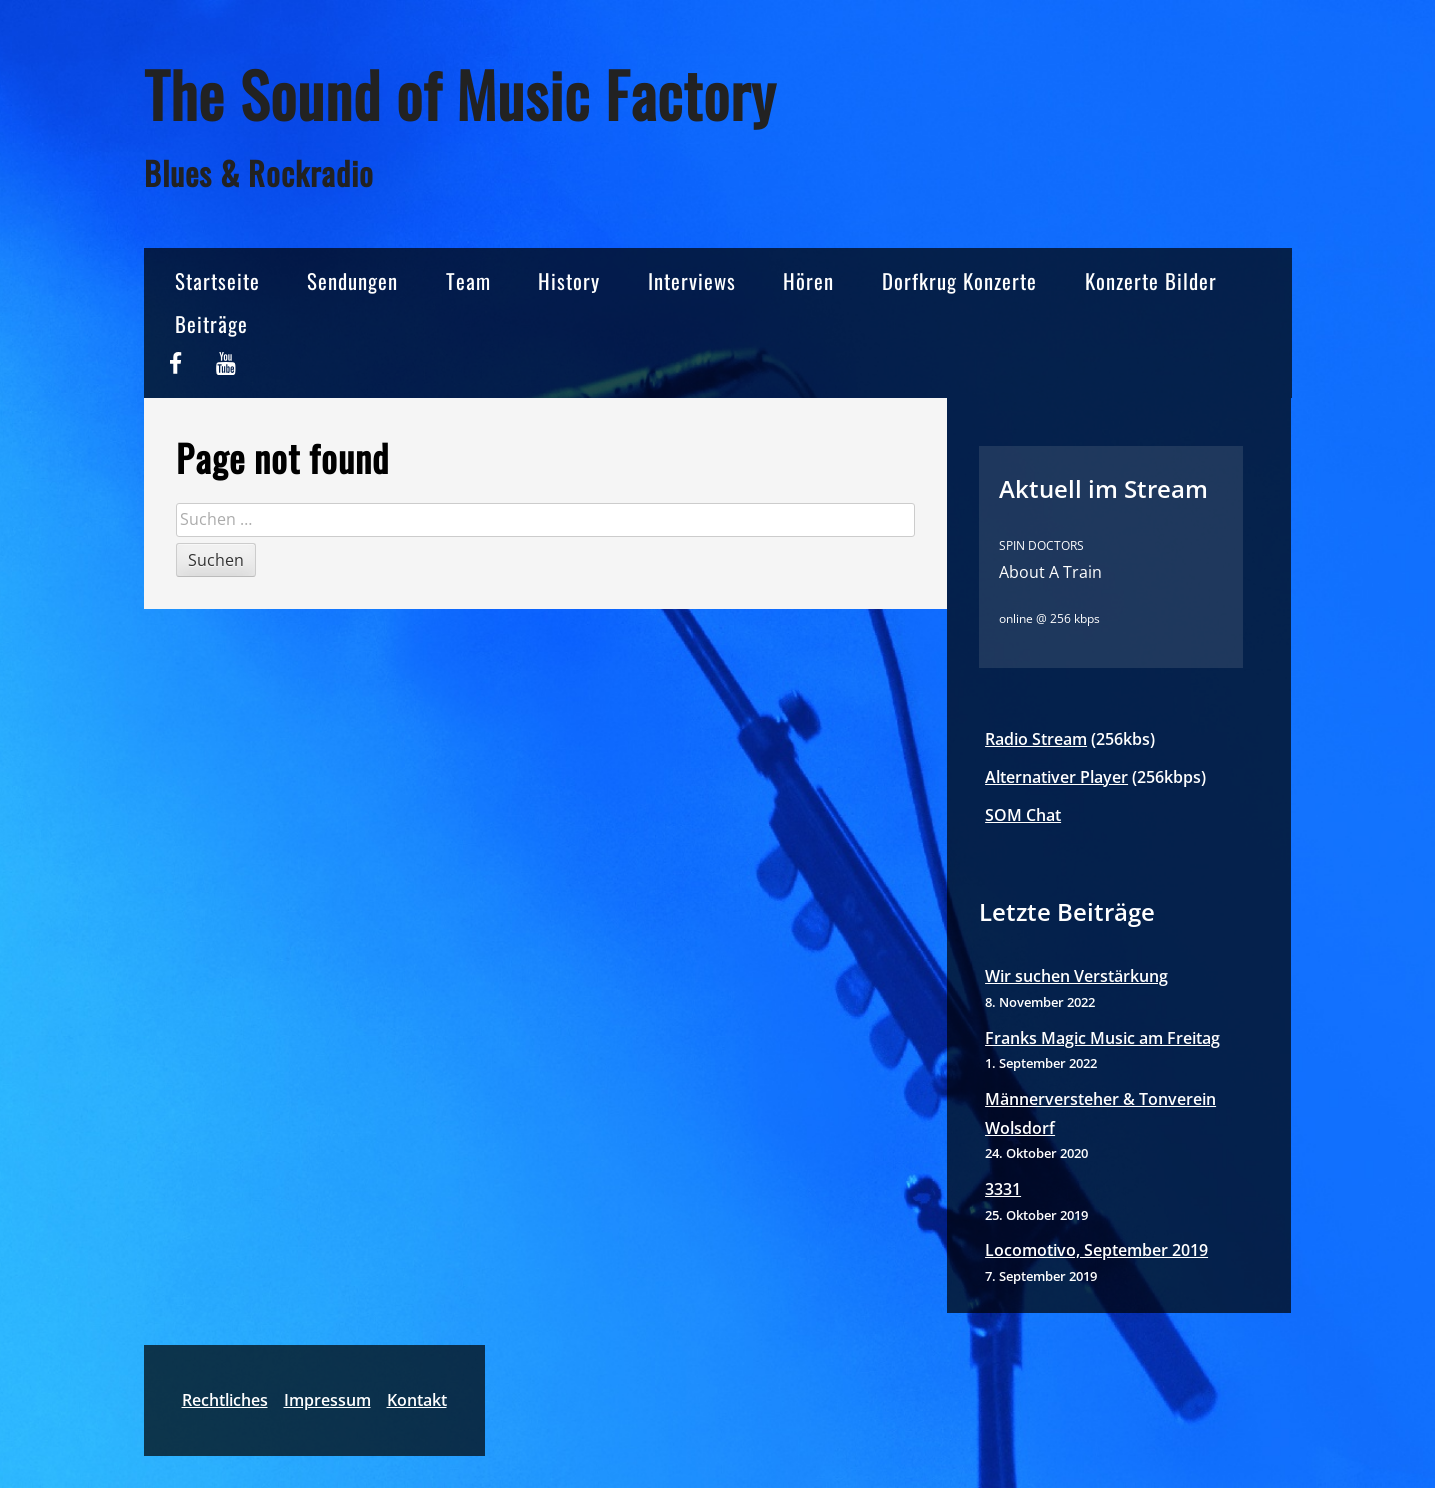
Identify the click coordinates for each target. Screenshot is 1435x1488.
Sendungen (352, 280)
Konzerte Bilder (1151, 280)
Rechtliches (225, 1400)
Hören (808, 280)
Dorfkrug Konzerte (959, 280)
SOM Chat (1023, 815)
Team (468, 280)
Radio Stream (1036, 739)
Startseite (217, 280)
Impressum (327, 1400)
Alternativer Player (1056, 777)
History (569, 280)
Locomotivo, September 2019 (1096, 1250)
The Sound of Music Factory (460, 93)
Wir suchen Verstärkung (1076, 976)
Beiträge (211, 323)
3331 (1003, 1189)
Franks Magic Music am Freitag (1102, 1038)
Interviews (692, 280)
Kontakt (417, 1400)
